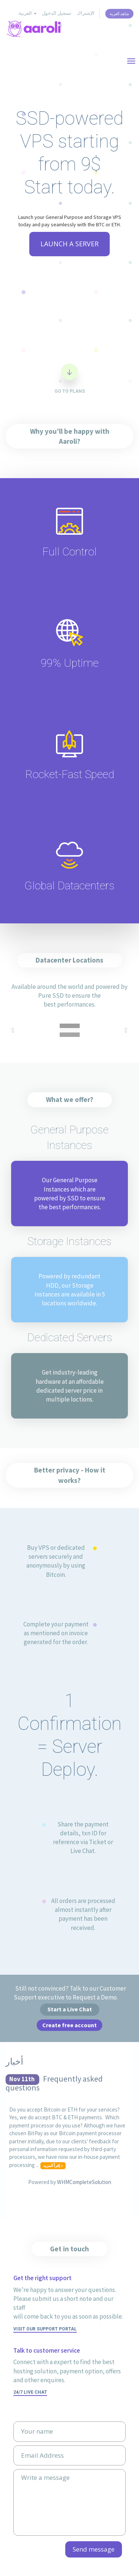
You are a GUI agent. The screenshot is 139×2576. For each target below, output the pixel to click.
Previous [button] (13, 1030)
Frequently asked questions (54, 2083)
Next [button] (126, 1030)
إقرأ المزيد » (53, 2165)
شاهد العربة (119, 13)
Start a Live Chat (69, 2009)
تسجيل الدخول (57, 13)
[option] (69, 1030)
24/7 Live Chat (30, 2392)
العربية (28, 13)
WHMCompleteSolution (84, 2181)
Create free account (69, 2025)
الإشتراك (86, 13)
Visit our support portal (45, 2329)
